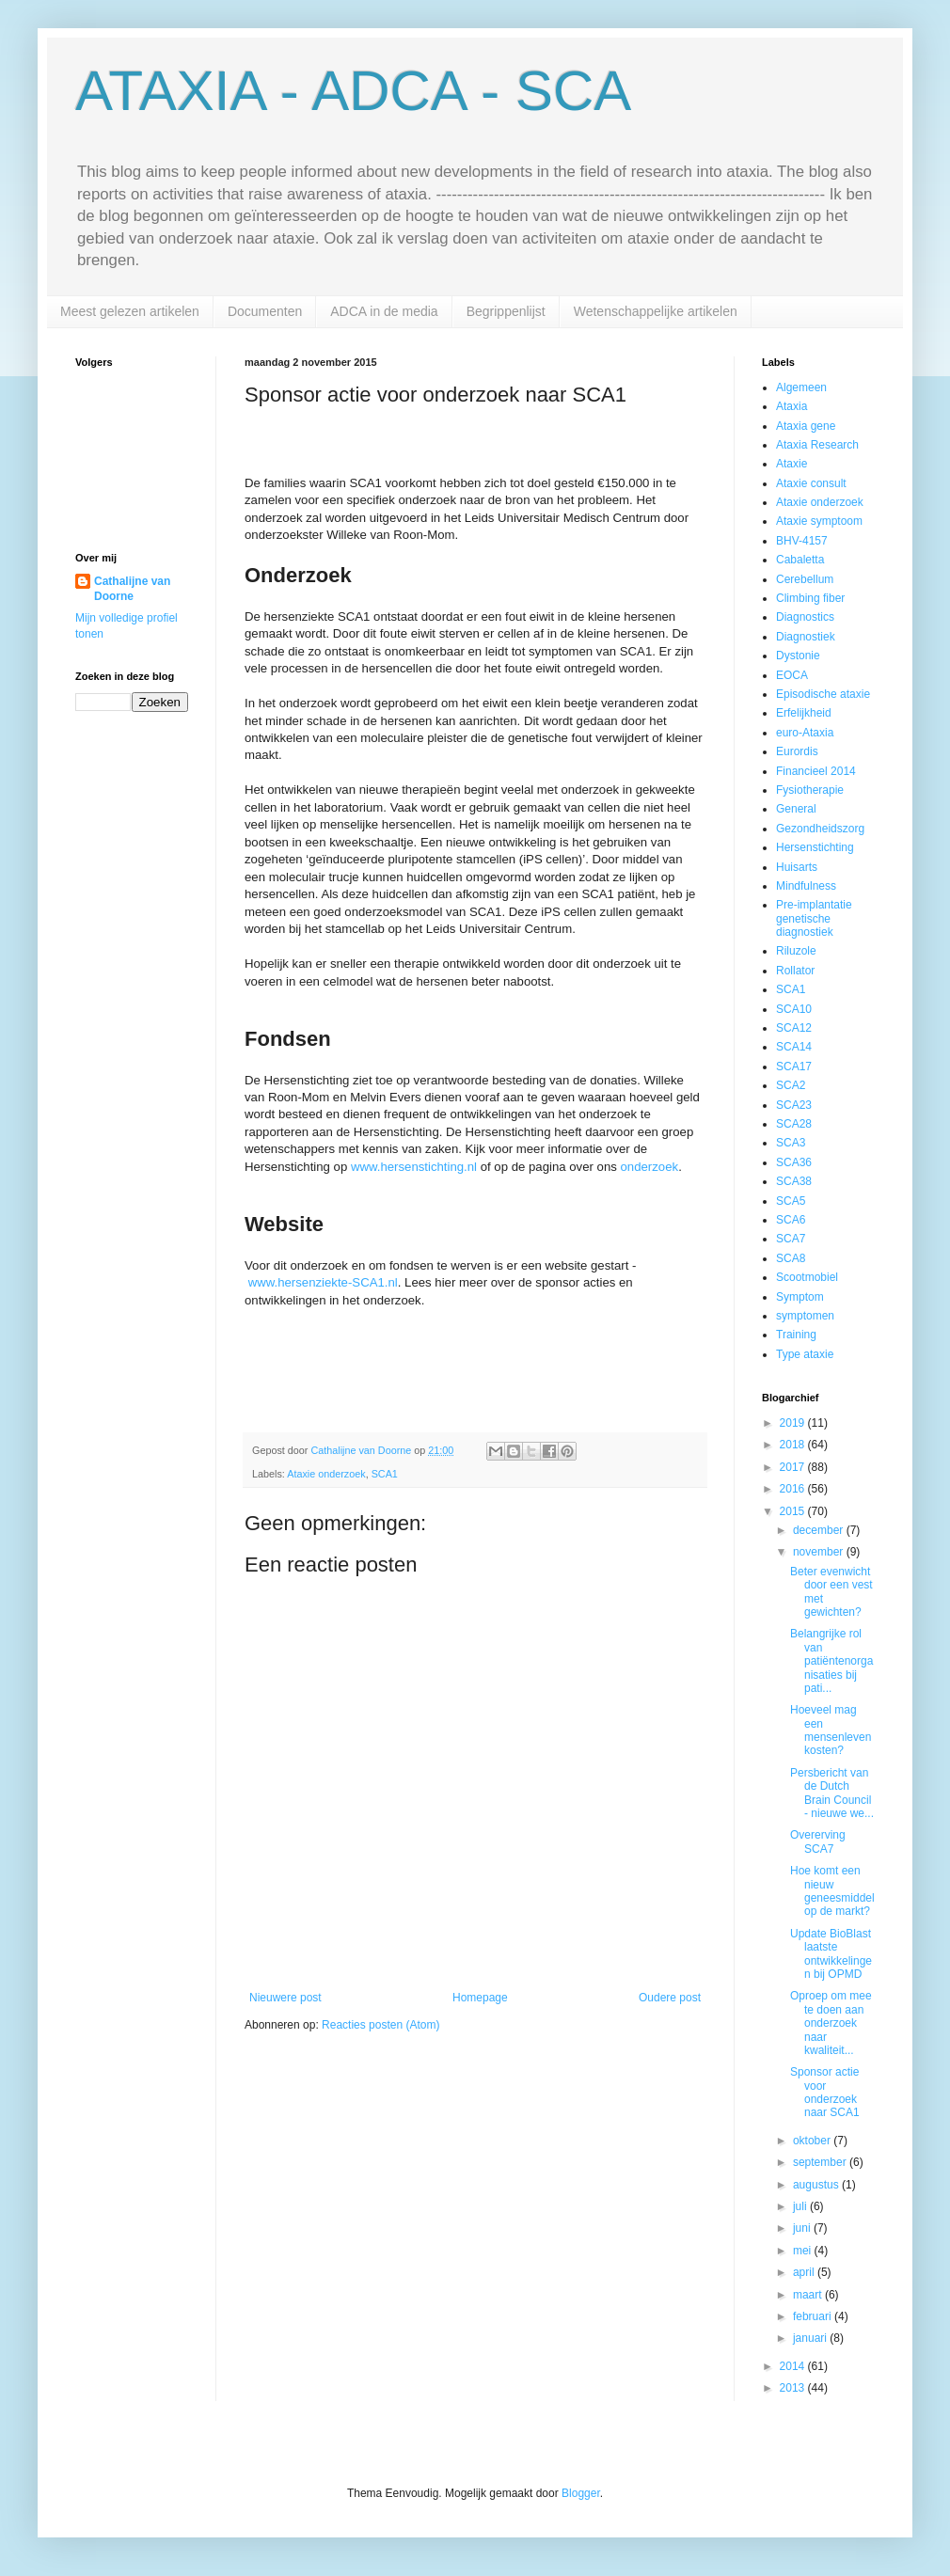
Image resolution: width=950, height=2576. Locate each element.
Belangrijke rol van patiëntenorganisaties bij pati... (831, 1661)
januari (811, 2338)
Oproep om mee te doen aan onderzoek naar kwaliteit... (831, 2023)
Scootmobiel (807, 1277)
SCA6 (790, 1219)
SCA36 (794, 1162)
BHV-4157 (802, 540)
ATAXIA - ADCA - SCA (353, 90)
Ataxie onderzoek (326, 1473)
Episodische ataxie (823, 694)
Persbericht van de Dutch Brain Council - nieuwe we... (832, 1793)
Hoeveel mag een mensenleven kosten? (830, 1730)
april (805, 2272)
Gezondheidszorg (820, 828)
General (796, 808)
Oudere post (670, 1997)
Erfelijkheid (803, 712)
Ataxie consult (811, 483)
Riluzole (796, 950)
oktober (813, 2140)
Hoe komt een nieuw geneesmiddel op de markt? (832, 1891)
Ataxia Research (817, 444)
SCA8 (790, 1258)
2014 (794, 2366)
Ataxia (791, 406)
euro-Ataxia (804, 732)
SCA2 (790, 1085)
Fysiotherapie (810, 790)
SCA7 (790, 1238)
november (820, 1551)
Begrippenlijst (506, 311)
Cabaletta (800, 559)
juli (801, 2206)
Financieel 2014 (816, 771)
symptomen (805, 1315)
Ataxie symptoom (819, 521)
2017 (794, 1467)
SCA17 (794, 1066)
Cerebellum (804, 579)
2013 (794, 2387)
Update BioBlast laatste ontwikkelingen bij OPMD (831, 1954)
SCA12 (794, 1028)
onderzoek (650, 1167)
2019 (794, 1423)
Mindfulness (806, 886)
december (820, 1530)
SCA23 (794, 1105)
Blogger (581, 2493)
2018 (794, 1444)
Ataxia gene (805, 426)
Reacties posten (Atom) (380, 2024)
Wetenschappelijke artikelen (655, 311)
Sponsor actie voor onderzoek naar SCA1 (825, 2092)
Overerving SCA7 (818, 1841)
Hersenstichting (815, 847)
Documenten (265, 311)
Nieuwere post (285, 1997)
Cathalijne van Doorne (132, 589)
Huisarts (796, 867)
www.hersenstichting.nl (414, 1167)
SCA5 (790, 1201)
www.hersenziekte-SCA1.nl (323, 1282)
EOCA (792, 675)
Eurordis (797, 751)
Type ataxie (804, 1354)
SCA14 (794, 1046)
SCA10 (794, 1009)
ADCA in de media (383, 311)
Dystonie (798, 655)
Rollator (795, 970)
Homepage (480, 1997)
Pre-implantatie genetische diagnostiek (814, 918)
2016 (794, 1488)
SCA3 (790, 1142)
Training (796, 1334)
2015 (794, 1511)
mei (804, 2250)
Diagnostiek (805, 636)
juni (803, 2228)
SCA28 (794, 1123)
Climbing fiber (810, 598)
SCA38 (794, 1181)
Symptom (800, 1297)
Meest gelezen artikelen (129, 311)
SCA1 (385, 1473)
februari (813, 2316)
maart (809, 2294)
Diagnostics (805, 617)
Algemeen (801, 387)
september (821, 2162)
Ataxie (791, 463)
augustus (817, 2184)
